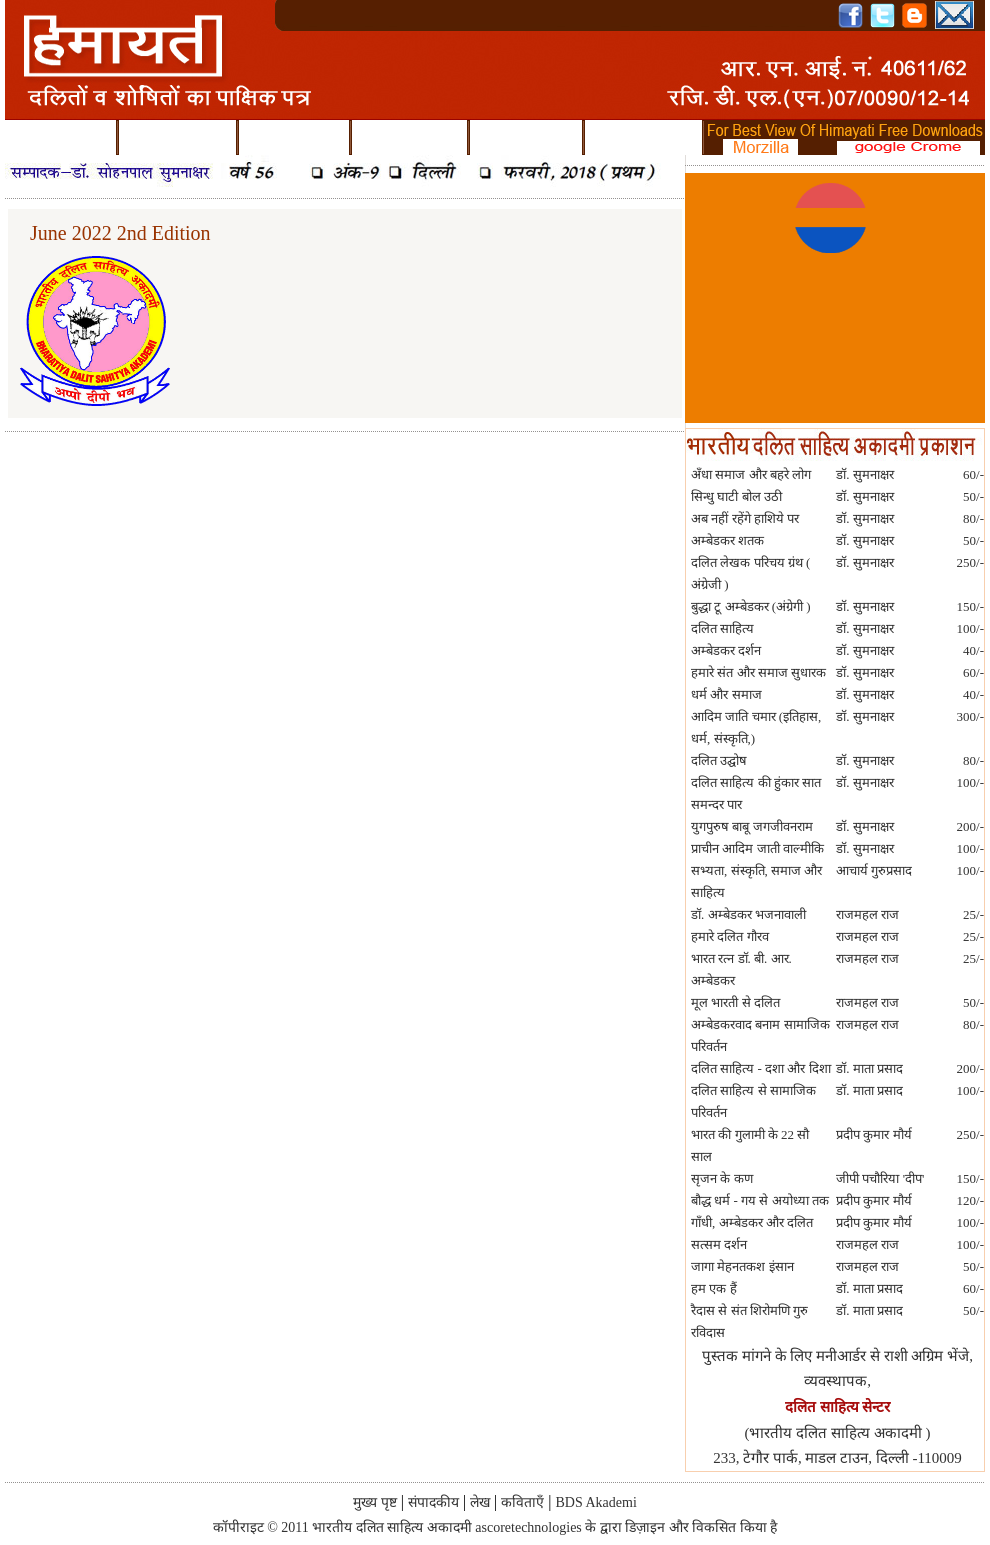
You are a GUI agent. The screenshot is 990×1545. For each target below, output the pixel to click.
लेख (294, 138)
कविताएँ (409, 138)
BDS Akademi (643, 137)
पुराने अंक (526, 138)
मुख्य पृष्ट (61, 138)
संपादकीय (177, 138)
